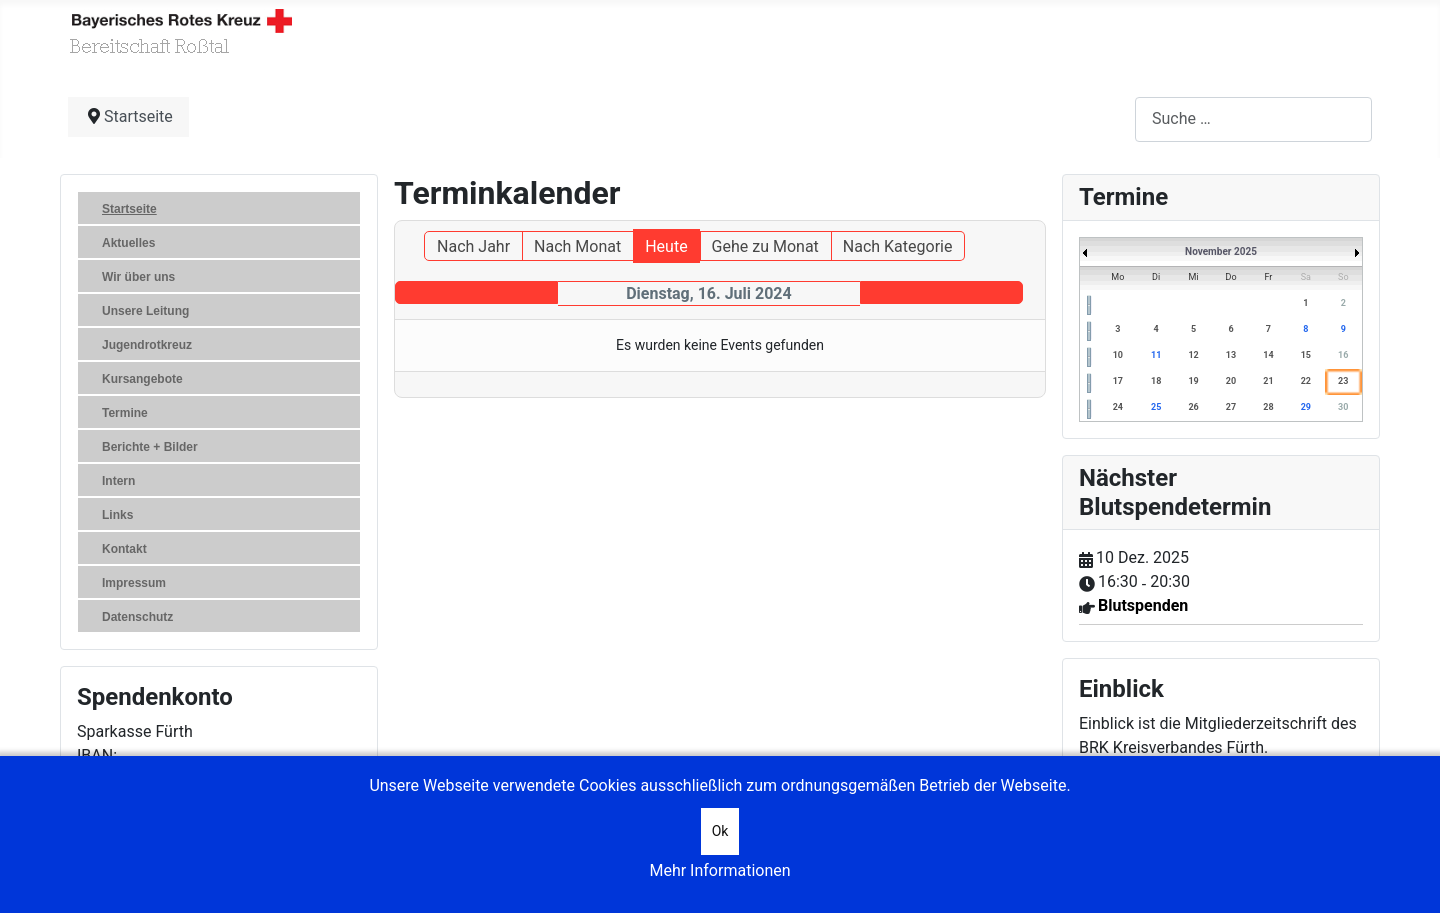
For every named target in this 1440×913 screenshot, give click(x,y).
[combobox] (1253, 119)
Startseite (129, 209)
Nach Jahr (473, 246)
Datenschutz (137, 617)
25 (1156, 407)
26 (1193, 407)
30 (1343, 407)
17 (1118, 381)
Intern (118, 481)
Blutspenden (1143, 605)
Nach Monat (577, 246)
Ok (720, 831)
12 (1193, 355)
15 (1306, 355)
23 (1343, 381)
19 (1193, 381)
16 (1343, 355)
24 (1118, 407)
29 (1306, 407)
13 (1231, 355)
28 (1268, 407)
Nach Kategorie (898, 246)
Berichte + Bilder (150, 447)
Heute (666, 246)
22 (1306, 381)
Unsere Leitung (145, 311)
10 (1118, 355)
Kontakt (124, 549)
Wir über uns (138, 277)
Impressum (134, 583)
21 (1268, 381)
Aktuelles (128, 243)
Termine (125, 413)
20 (1231, 381)
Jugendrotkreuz (147, 345)
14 (1268, 355)
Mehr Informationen (719, 870)
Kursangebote (142, 379)
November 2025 (1221, 251)
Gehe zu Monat (765, 246)
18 (1156, 381)
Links (117, 515)
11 (1156, 355)
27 (1231, 407)
